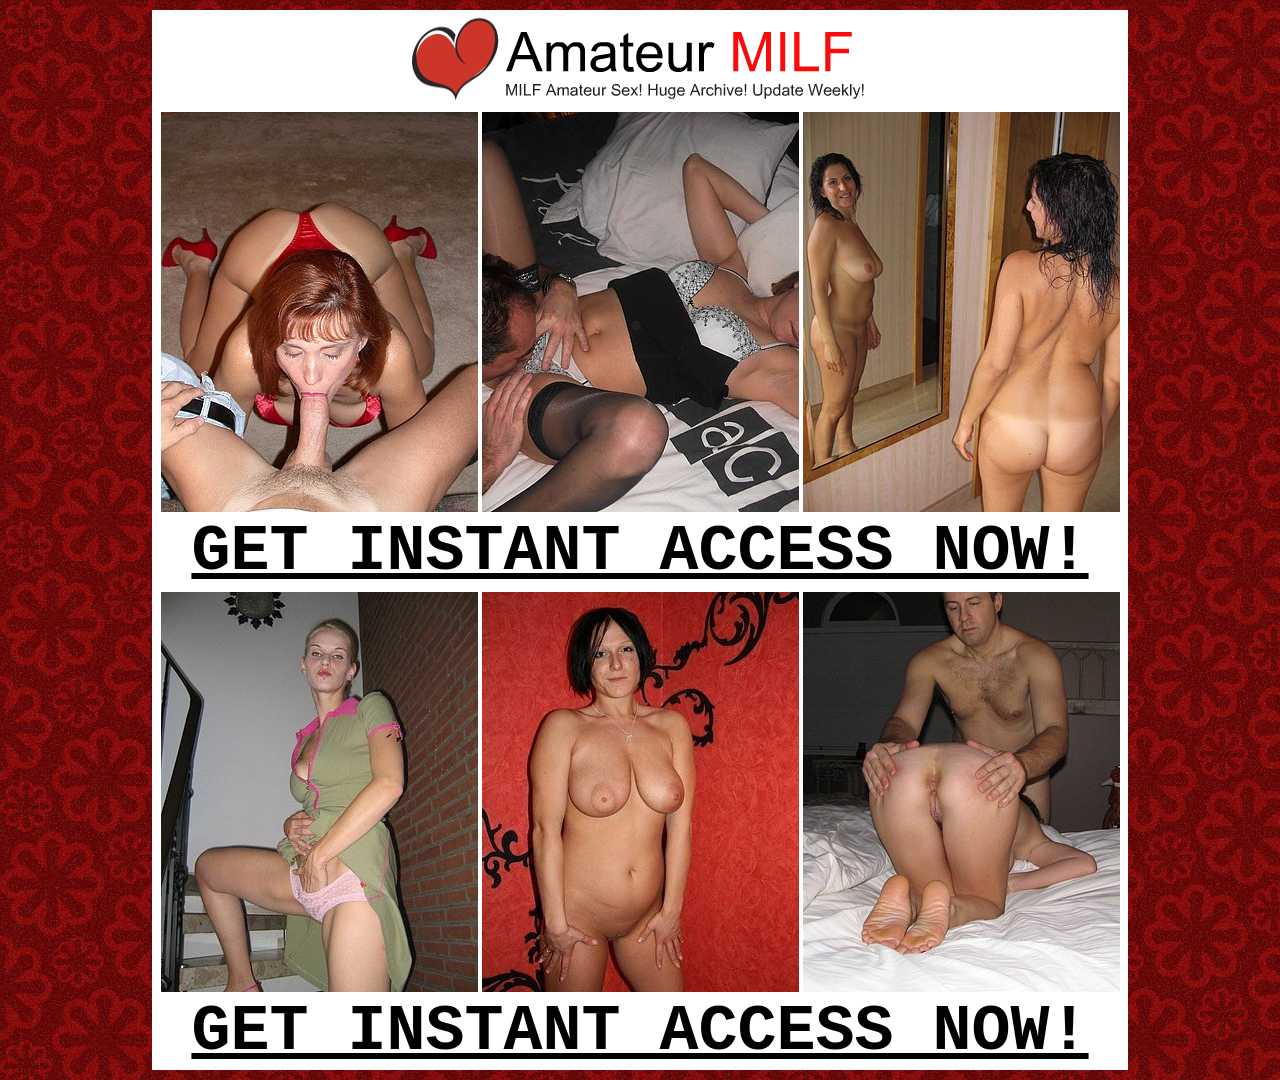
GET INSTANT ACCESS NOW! (639, 552)
